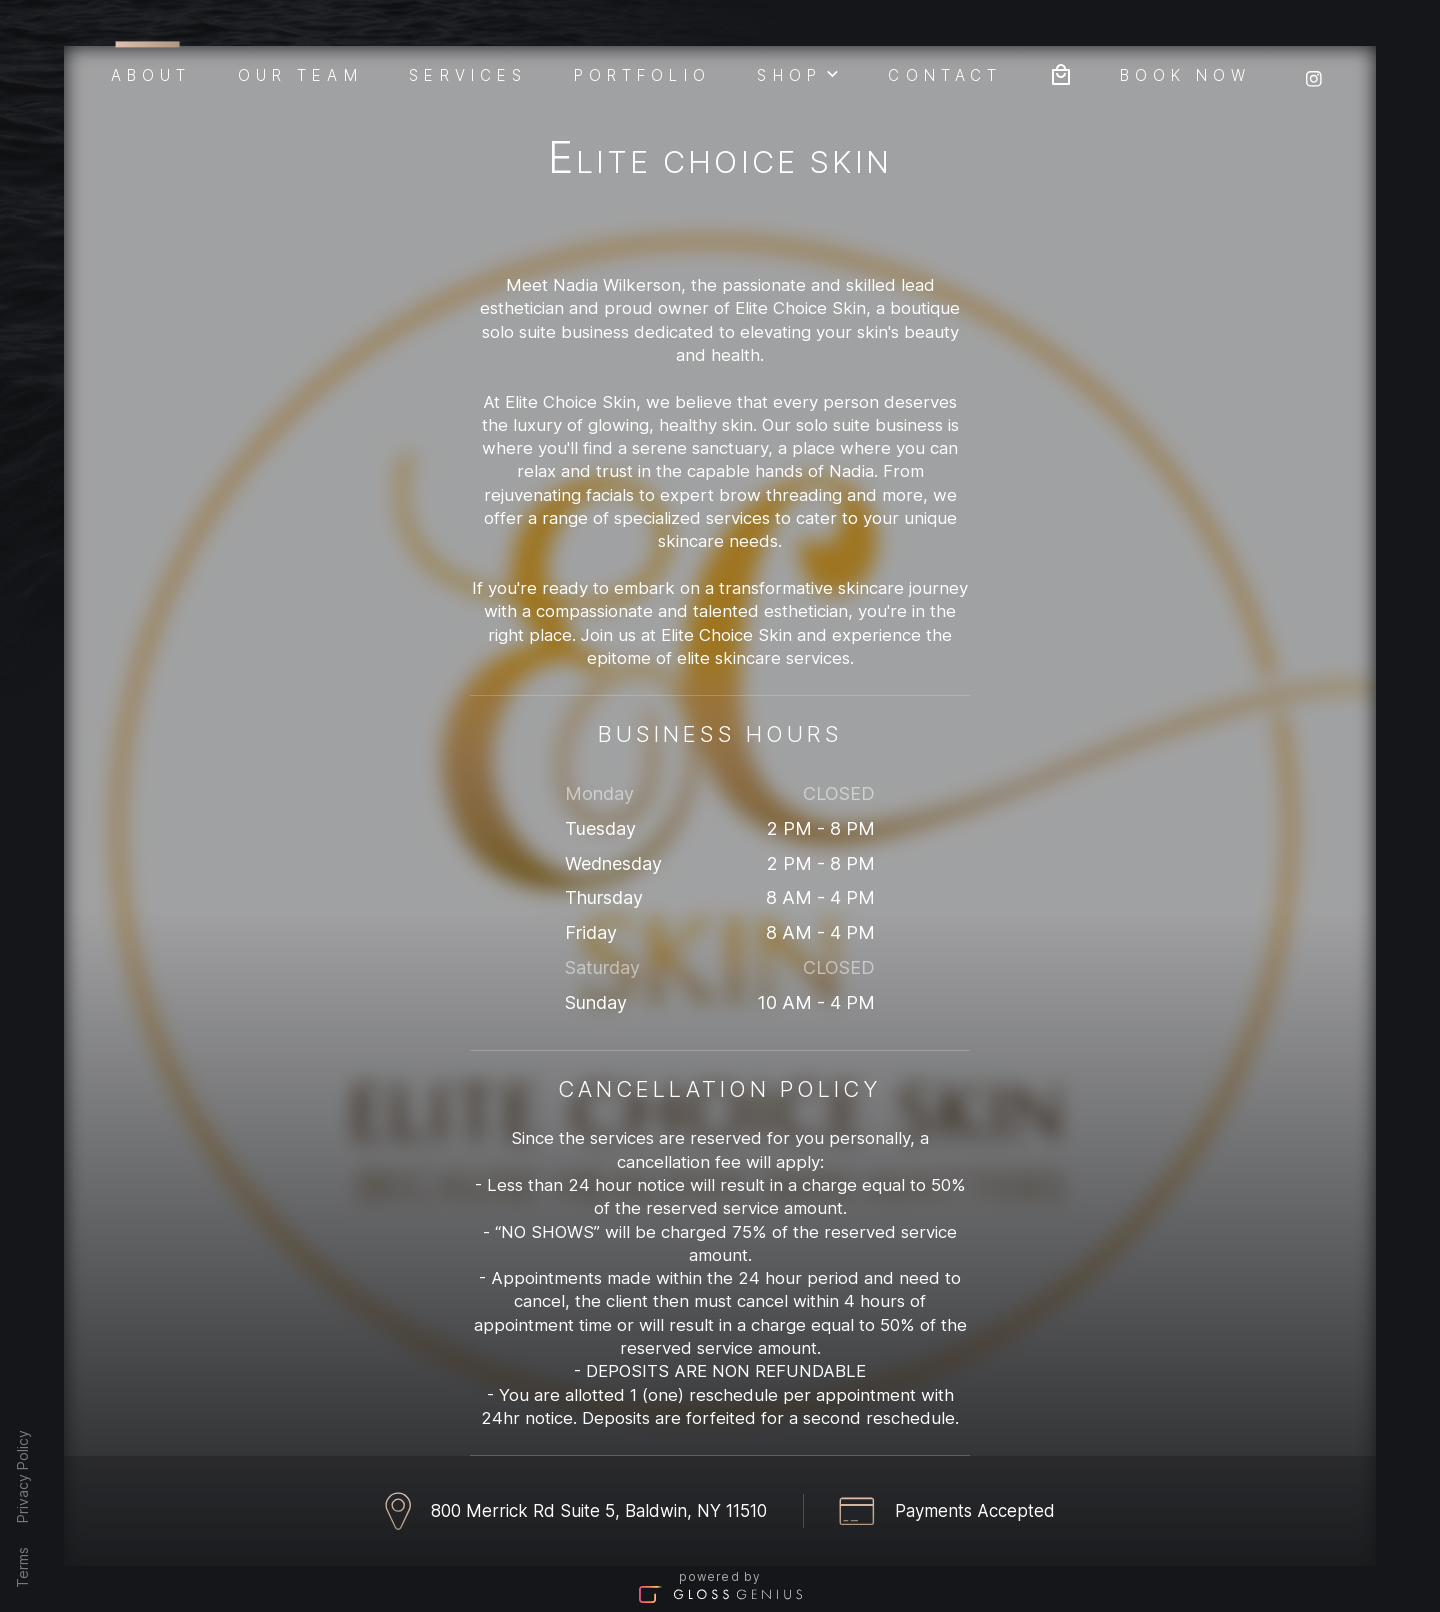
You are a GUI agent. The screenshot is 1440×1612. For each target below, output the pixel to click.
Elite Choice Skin (720, 161)
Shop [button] (799, 73)
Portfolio (642, 74)
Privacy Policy (22, 1476)
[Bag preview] (1061, 72)
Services (468, 74)
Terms (22, 1567)
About (151, 72)
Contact (945, 74)
